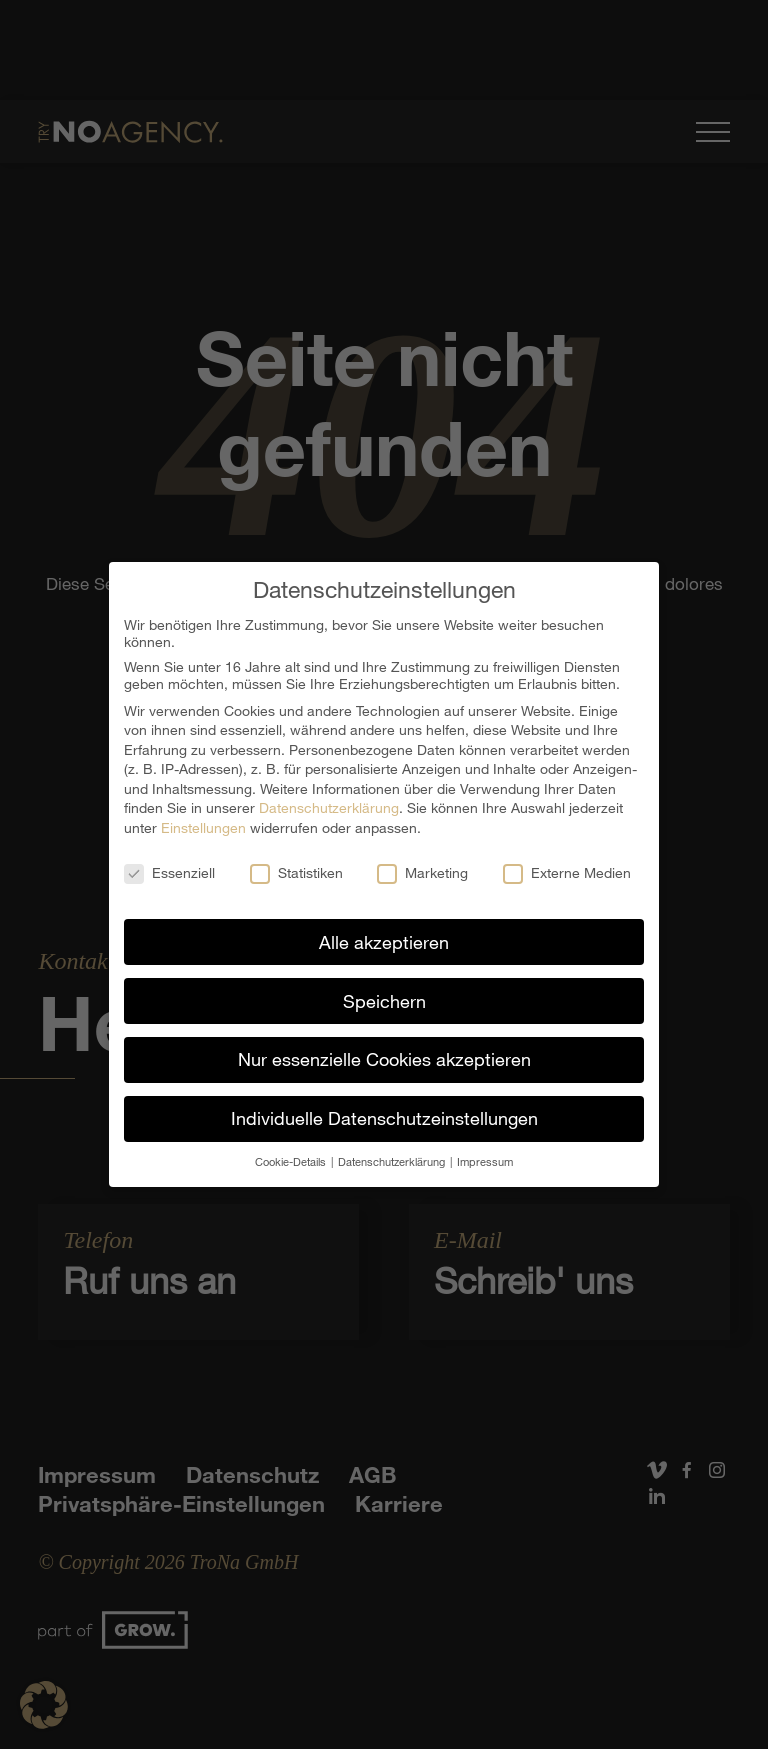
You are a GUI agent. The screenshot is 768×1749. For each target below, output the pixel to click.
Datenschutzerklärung (329, 797)
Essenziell (169, 862)
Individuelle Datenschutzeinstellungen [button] (384, 1108)
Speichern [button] (384, 990)
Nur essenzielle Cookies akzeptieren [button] (384, 1049)
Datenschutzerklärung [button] (393, 1151)
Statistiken (296, 862)
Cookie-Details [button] (292, 1151)
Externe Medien (567, 862)
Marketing (422, 862)
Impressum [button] (485, 1151)
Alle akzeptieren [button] (384, 931)
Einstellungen (203, 817)
